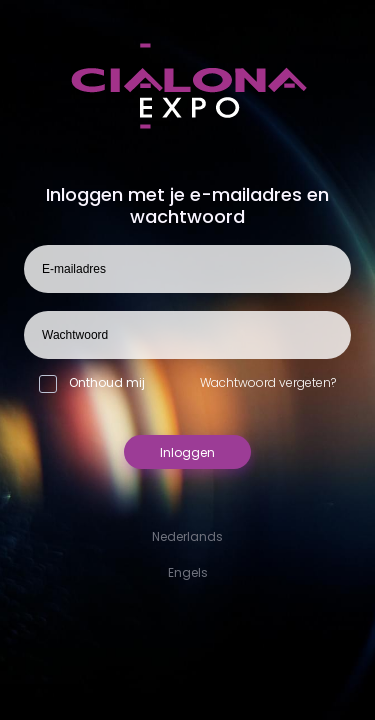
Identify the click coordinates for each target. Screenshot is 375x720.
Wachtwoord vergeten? (268, 382)
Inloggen (187, 452)
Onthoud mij (92, 383)
